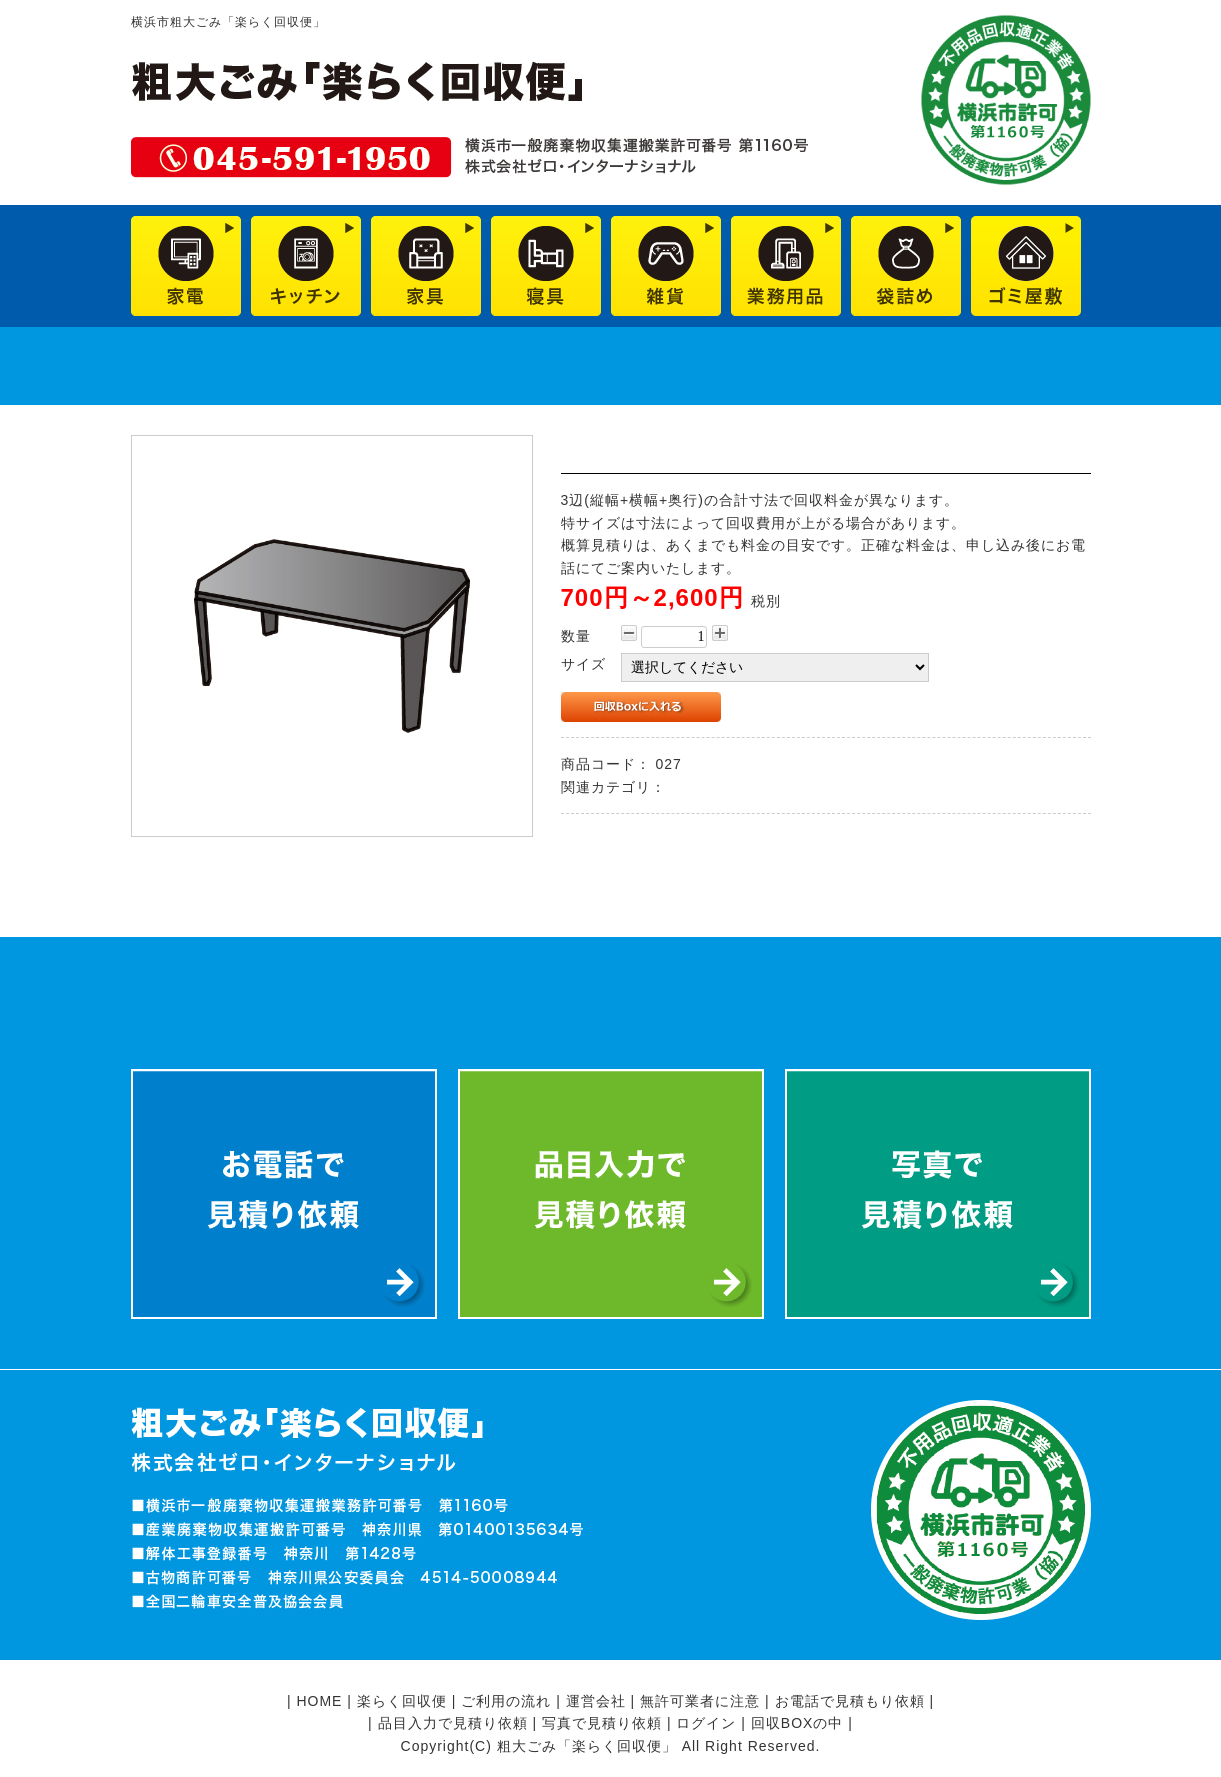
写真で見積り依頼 (602, 1723)
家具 (685, 787)
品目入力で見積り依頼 (453, 1723)
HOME (319, 1701)
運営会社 (596, 1701)
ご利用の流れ (506, 1701)
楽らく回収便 (402, 1701)
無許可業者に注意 (700, 1701)
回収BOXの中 (797, 1723)
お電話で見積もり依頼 (850, 1701)
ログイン (706, 1723)
